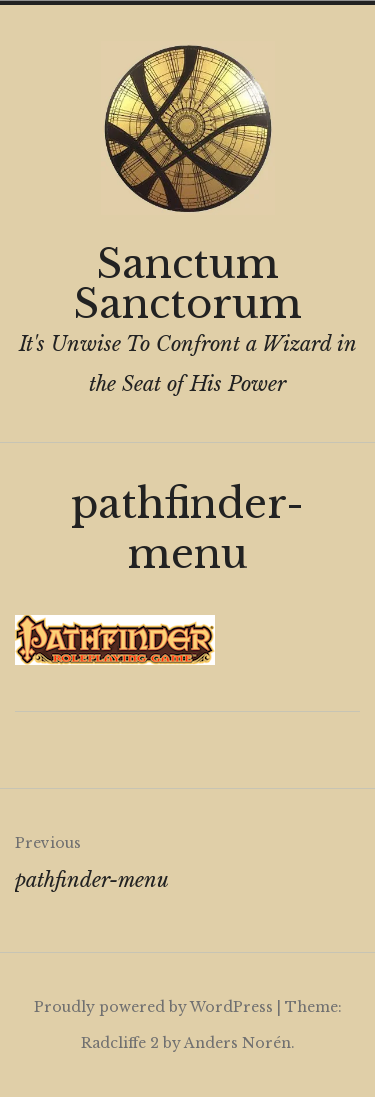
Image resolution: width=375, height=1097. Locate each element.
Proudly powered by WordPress (153, 1007)
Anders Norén (237, 1043)
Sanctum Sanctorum (187, 284)
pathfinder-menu (187, 858)
